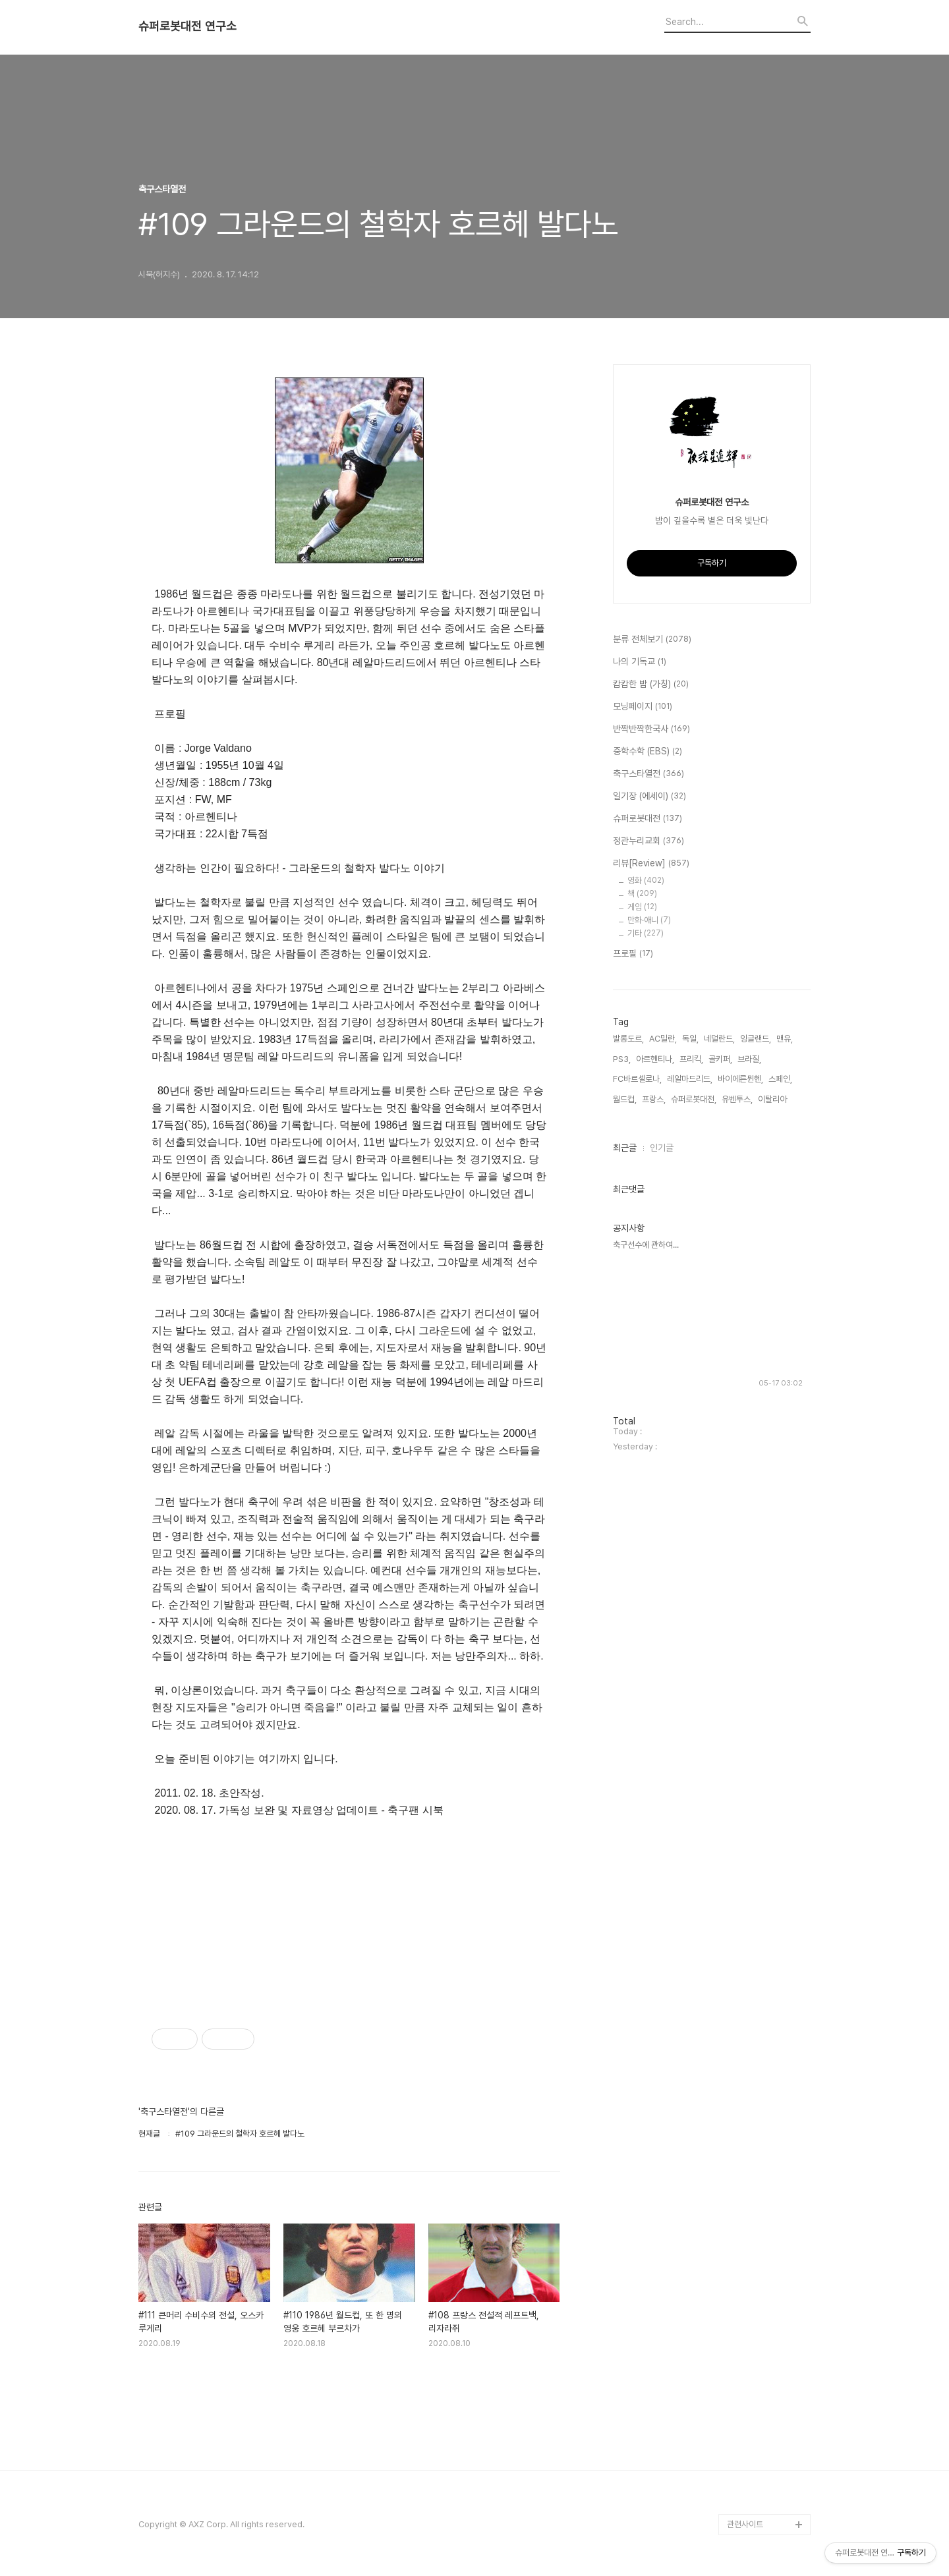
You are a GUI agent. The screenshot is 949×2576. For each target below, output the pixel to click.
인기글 (662, 1147)
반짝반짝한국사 (651, 729)
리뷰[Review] (651, 863)
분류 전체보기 (652, 639)
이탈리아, (773, 1099)
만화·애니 (649, 920)
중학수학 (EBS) (647, 751)
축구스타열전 (648, 774)
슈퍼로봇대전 (647, 819)
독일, (690, 1039)
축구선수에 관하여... (646, 1245)
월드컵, (625, 1099)
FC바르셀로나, (637, 1079)
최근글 (625, 1147)
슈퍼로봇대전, (693, 1099)
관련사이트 (745, 2524)
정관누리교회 (648, 841)
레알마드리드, (689, 1079)
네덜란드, (719, 1039)
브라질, (749, 1059)
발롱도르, (628, 1039)
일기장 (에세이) (649, 796)
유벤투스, (737, 1099)
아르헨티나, (655, 1059)
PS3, (622, 1059)
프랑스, (654, 1099)
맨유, (784, 1039)
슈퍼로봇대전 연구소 (187, 26)
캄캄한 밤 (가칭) (651, 684)
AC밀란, (663, 1039)
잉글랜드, (755, 1039)
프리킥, (691, 1059)
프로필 (633, 954)
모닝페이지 (642, 707)
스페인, (780, 1079)
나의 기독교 (639, 662)
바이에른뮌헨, (740, 1079)
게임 (642, 907)
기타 (645, 933)
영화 (645, 880)
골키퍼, (720, 1059)
